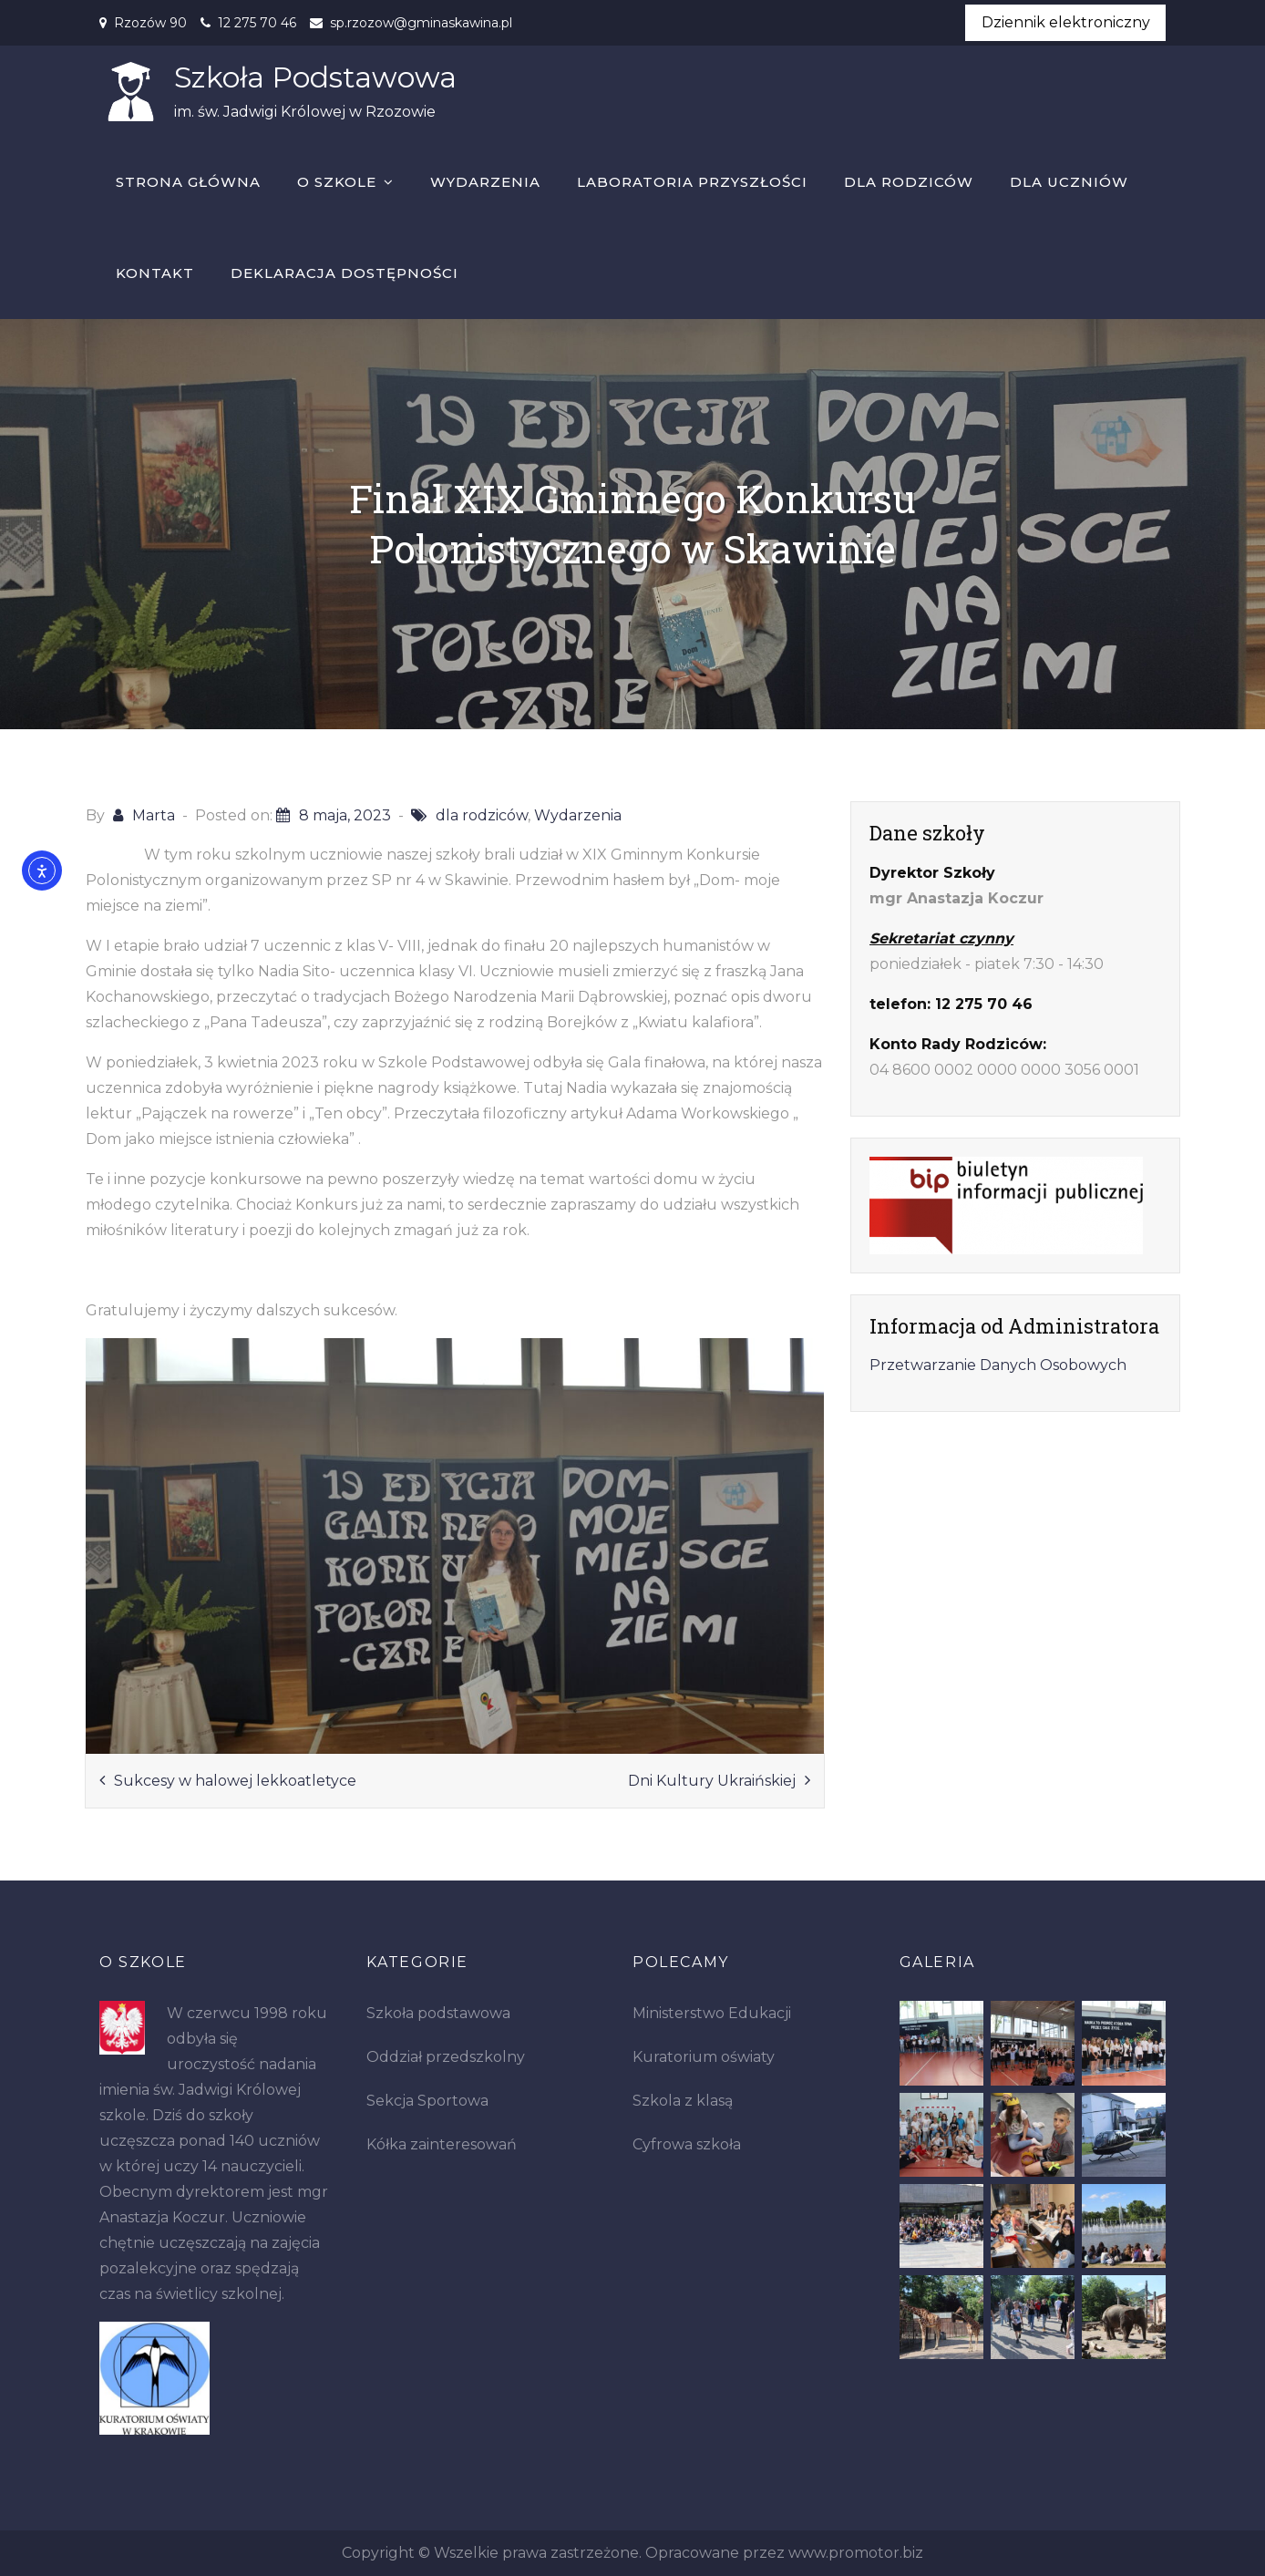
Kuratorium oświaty (703, 2057)
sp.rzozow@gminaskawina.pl (421, 23)
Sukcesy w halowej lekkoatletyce (235, 1780)
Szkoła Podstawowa (314, 78)
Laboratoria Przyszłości (692, 182)
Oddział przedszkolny (445, 2057)
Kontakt (155, 274)
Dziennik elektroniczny (1066, 22)
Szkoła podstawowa (438, 2014)
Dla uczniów (1069, 182)
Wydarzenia (485, 182)
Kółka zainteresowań (441, 2145)
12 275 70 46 (257, 23)
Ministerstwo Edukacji (711, 2014)
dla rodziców (482, 816)
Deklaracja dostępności (344, 274)
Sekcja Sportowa (427, 2101)
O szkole (336, 182)
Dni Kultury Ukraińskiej (712, 1780)
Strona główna (188, 182)
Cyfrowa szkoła (686, 2145)
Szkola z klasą (682, 2101)
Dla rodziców (908, 182)
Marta (153, 816)
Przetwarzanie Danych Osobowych (997, 1366)
